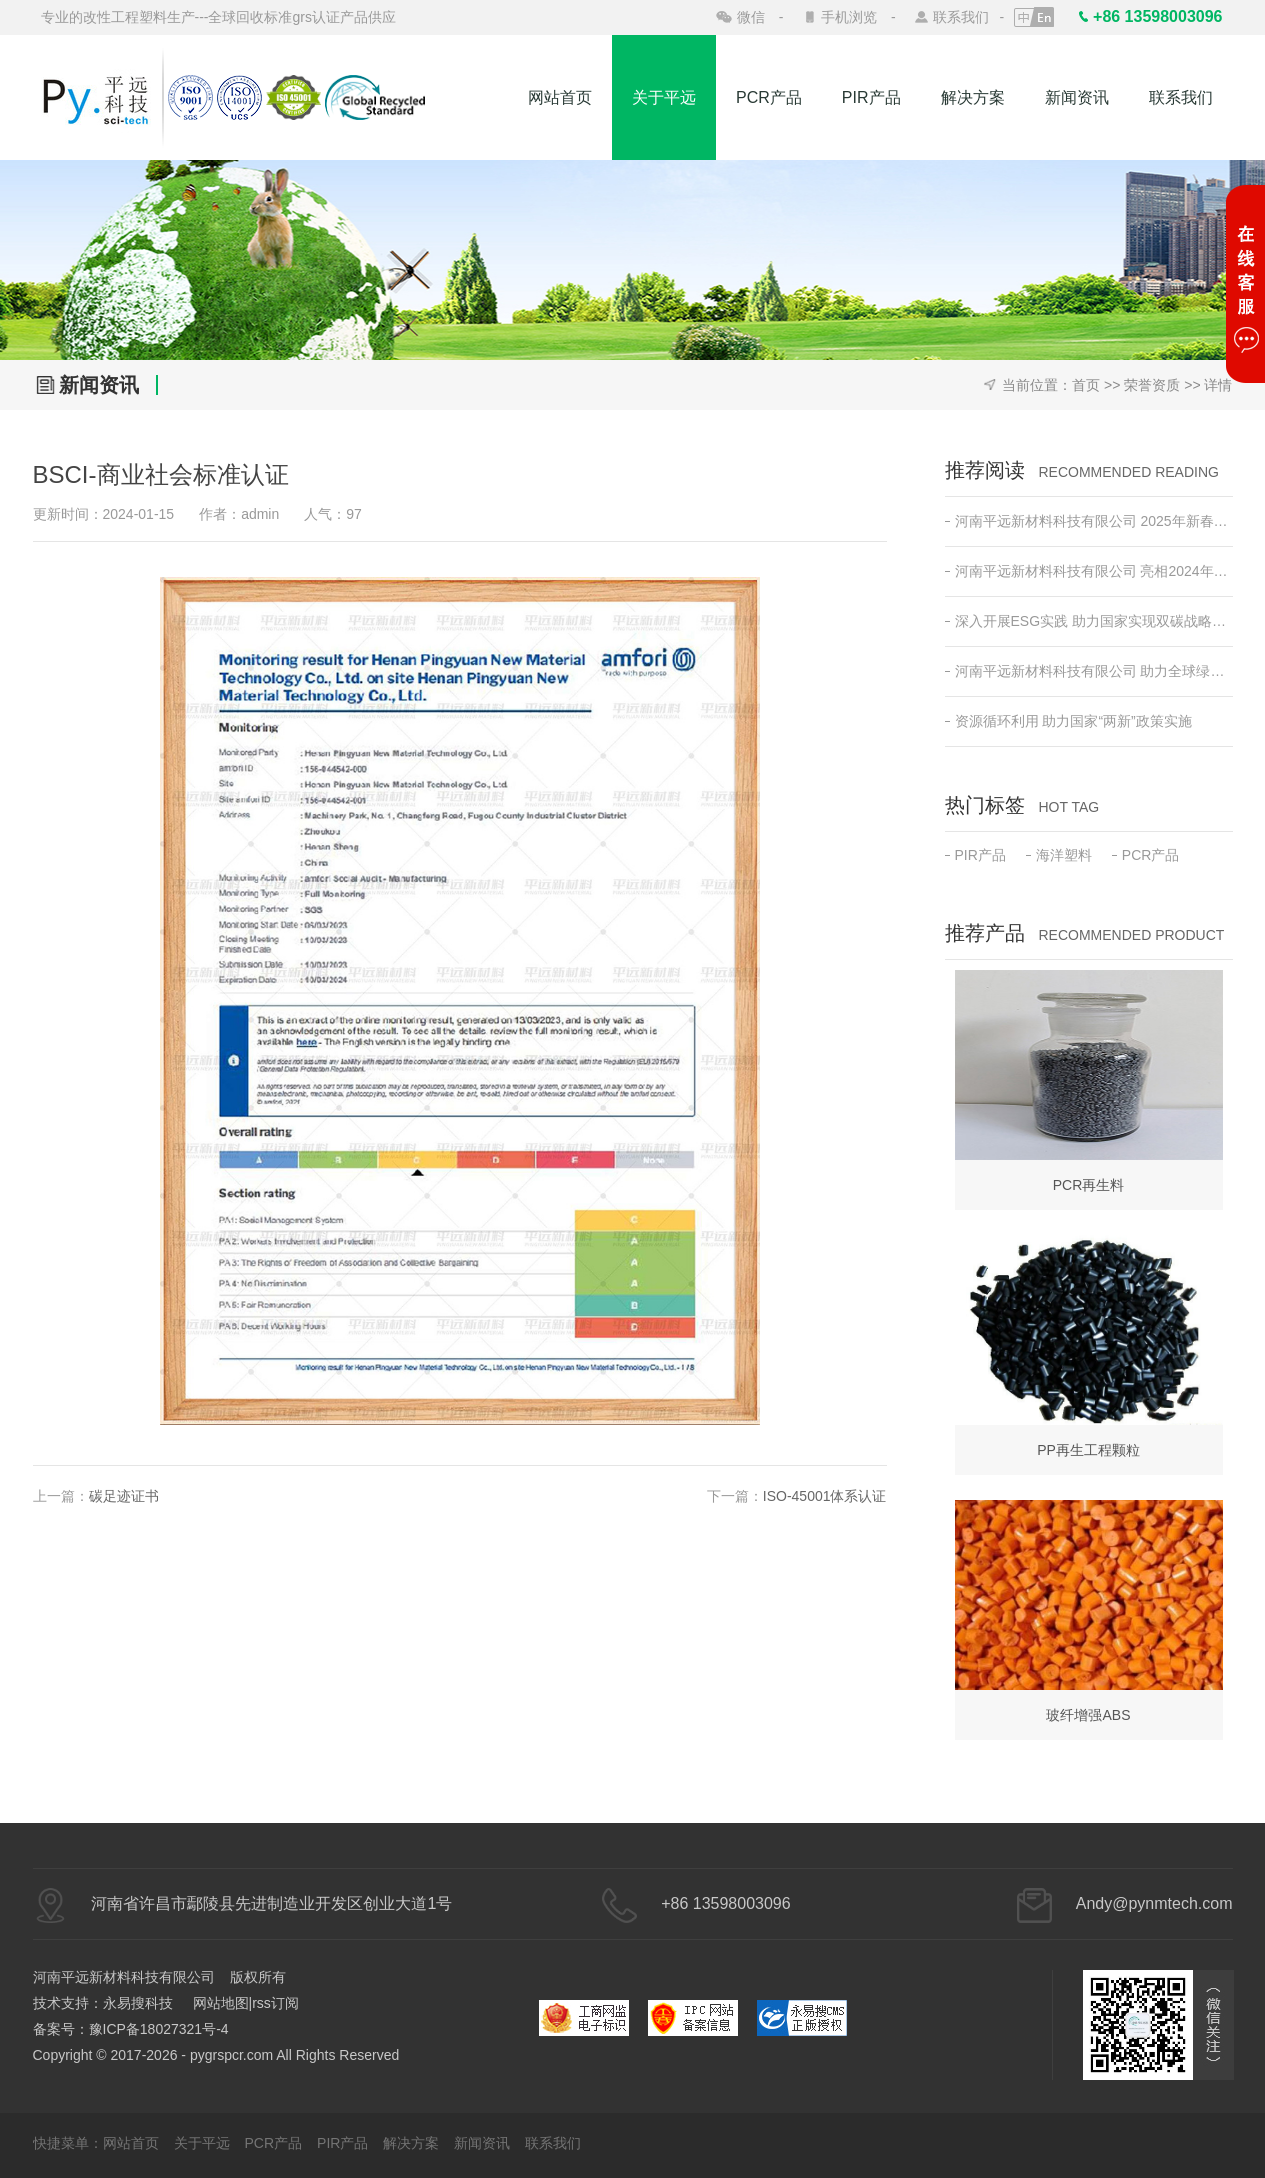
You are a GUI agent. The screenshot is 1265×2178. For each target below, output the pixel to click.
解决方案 (973, 97)
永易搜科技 (138, 2003)
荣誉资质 (1152, 385)
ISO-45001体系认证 (825, 1496)
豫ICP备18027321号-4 (159, 2029)
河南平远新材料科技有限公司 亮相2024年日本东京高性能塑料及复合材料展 (1089, 571)
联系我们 (961, 17)
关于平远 (664, 97)
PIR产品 (871, 97)
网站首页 (560, 97)
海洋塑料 (1059, 855)
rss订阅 (275, 2003)
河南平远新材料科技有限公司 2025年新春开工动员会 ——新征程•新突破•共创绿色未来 (1089, 521)
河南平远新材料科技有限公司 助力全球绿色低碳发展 (1089, 671)
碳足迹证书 (124, 1496)
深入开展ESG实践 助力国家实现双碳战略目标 (1089, 621)
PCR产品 (769, 97)
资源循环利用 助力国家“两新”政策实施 (1068, 721)
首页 (1086, 385)
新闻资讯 (1077, 97)
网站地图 (221, 2003)
